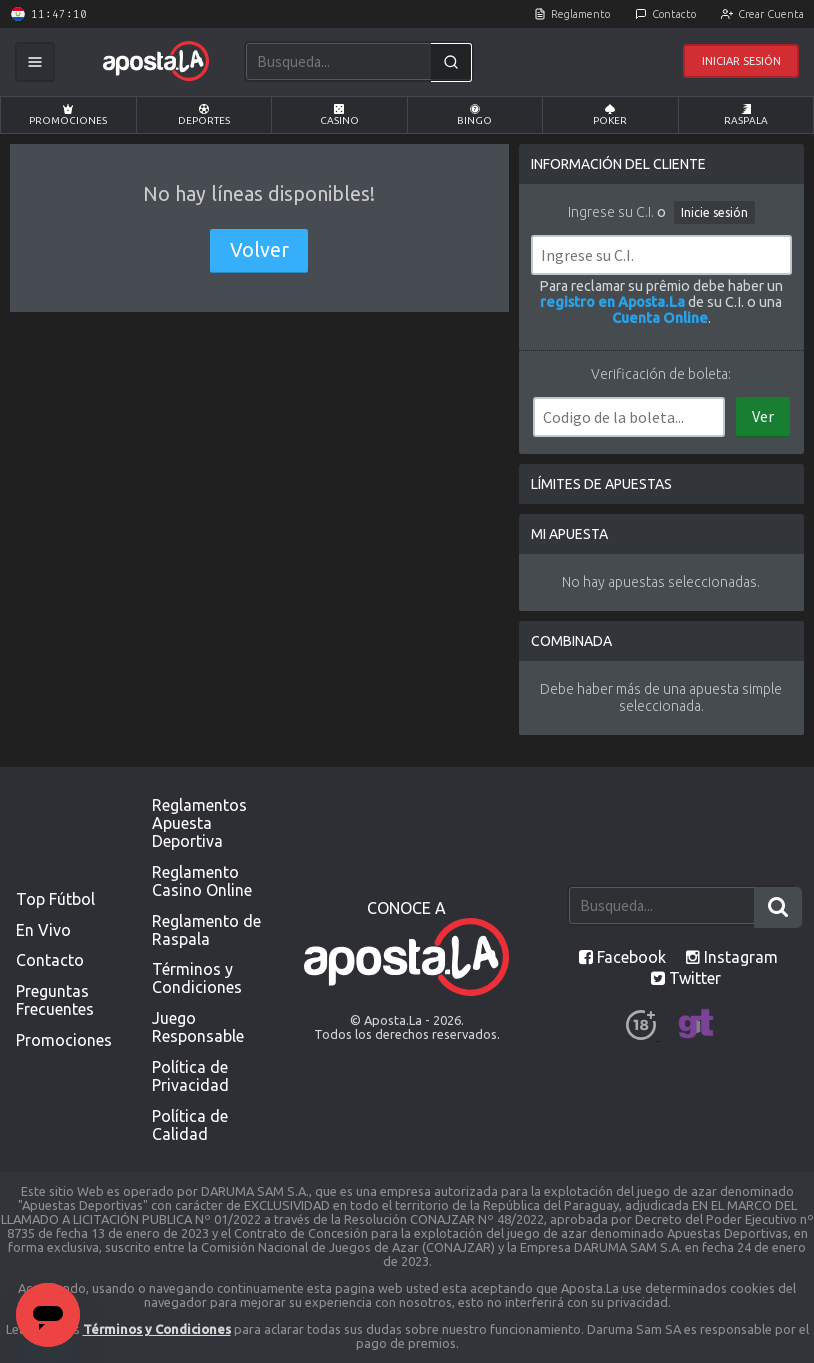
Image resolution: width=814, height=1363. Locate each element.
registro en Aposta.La (612, 302)
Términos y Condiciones (197, 978)
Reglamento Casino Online (202, 881)
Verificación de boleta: (661, 374)
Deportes (204, 115)
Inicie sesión (714, 212)
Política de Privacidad (190, 1076)
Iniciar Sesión (741, 61)
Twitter (686, 978)
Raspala (746, 115)
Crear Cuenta (771, 14)
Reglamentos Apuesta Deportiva (199, 823)
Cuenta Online (660, 318)
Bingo (474, 115)
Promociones (68, 115)
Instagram (732, 957)
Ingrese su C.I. (611, 212)
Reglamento (580, 14)
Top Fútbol (55, 899)
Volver (259, 250)
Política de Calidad (190, 1125)
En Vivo (43, 930)
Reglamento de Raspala (206, 930)
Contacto (674, 14)
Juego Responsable (198, 1027)
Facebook (622, 957)
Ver (763, 416)
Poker (610, 115)
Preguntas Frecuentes (55, 1000)
